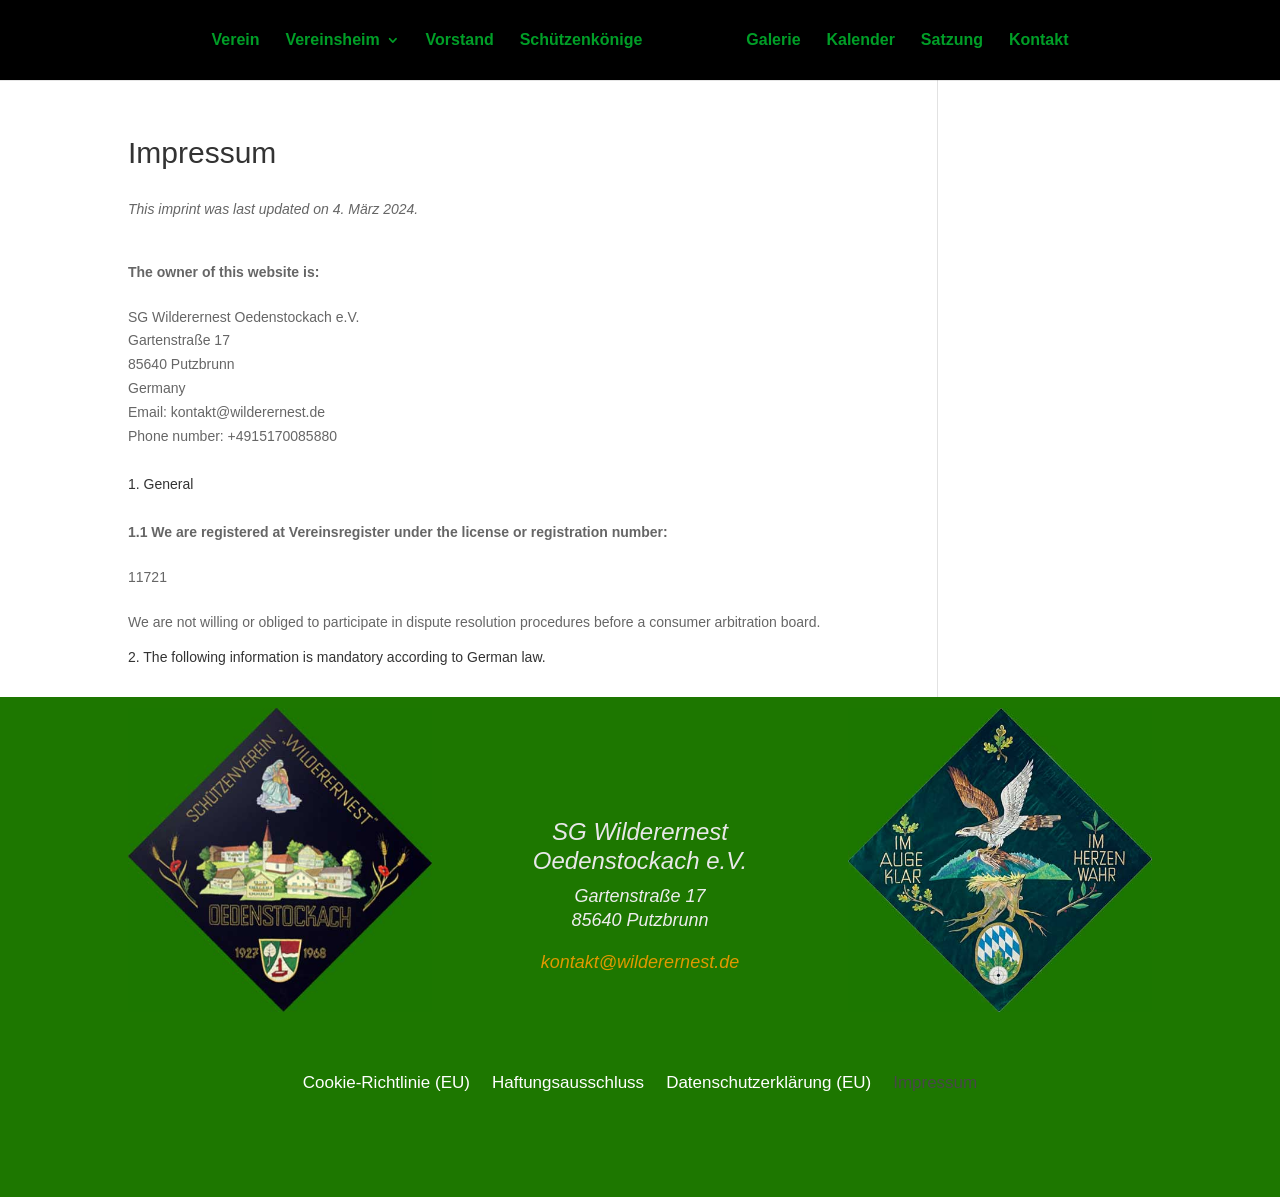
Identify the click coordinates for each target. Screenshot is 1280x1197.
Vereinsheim (332, 40)
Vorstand (460, 40)
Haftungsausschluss (568, 1081)
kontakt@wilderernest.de (640, 962)
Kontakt (1039, 40)
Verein (236, 40)
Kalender (860, 40)
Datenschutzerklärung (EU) (768, 1081)
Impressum (935, 1081)
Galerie (773, 40)
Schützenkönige (581, 40)
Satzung (952, 40)
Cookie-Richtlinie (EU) (386, 1081)
